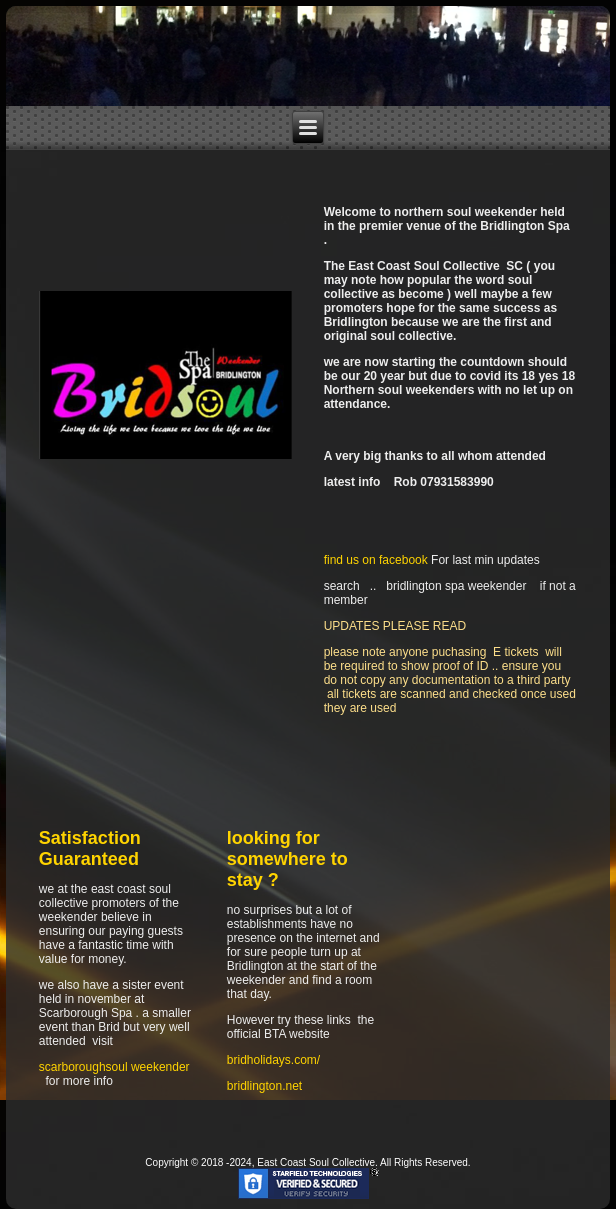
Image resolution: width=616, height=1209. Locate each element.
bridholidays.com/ (273, 1060)
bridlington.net (264, 1086)
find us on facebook (376, 560)
